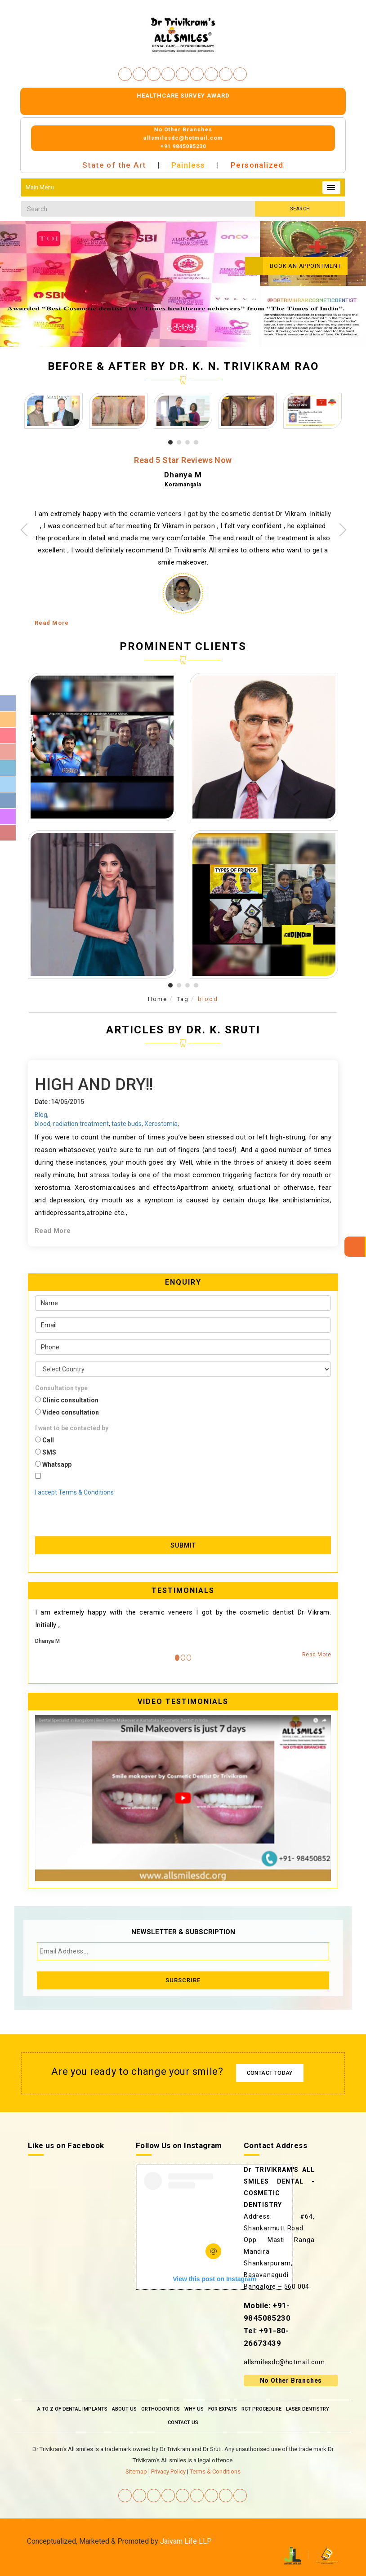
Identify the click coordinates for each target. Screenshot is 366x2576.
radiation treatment (81, 1123)
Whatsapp (53, 1464)
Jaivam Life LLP (186, 2541)
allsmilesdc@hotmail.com (284, 2362)
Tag (183, 999)
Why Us (194, 2409)
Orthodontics (160, 2409)
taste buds (127, 1123)
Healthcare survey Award (183, 95)
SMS (45, 1452)
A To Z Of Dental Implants (72, 2409)
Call (44, 1440)
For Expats (222, 2409)
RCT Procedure (261, 2409)
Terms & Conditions (215, 2471)
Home (157, 999)
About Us (124, 2409)
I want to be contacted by (71, 1428)
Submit (183, 1545)
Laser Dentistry (307, 2409)
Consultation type (61, 1388)
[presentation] (87, 1510)
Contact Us (183, 2422)
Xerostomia (161, 1123)
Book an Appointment (293, 266)
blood (208, 999)
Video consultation (67, 1412)
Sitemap (136, 2471)
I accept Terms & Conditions (74, 1492)
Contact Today (270, 2073)
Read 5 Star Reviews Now (183, 460)
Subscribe (183, 1980)
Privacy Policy (168, 2471)
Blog (41, 1114)
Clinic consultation (66, 1400)
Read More (52, 622)
